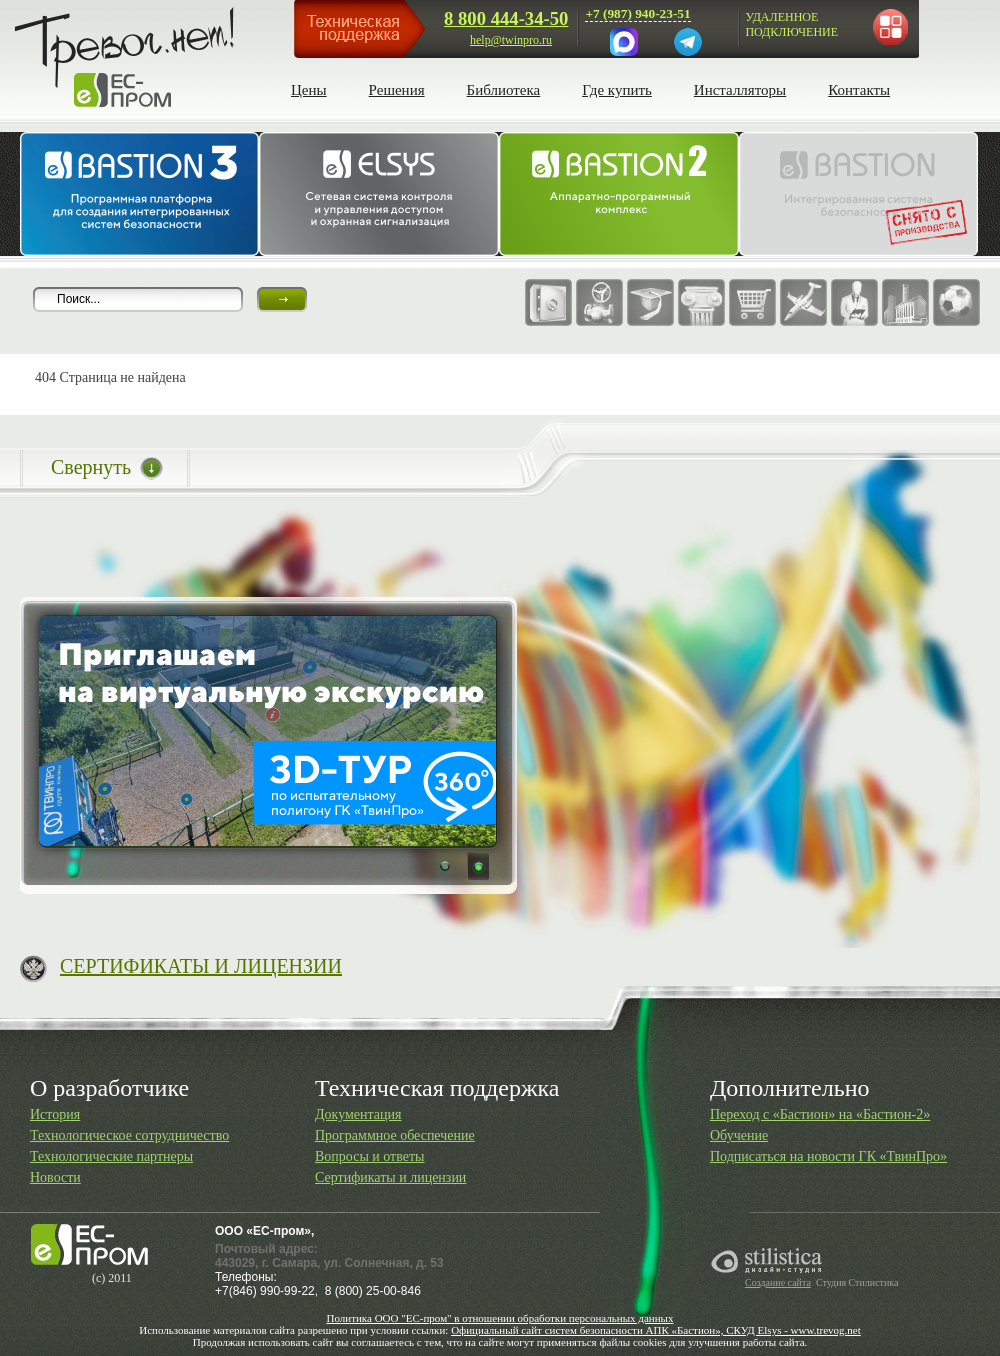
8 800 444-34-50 (506, 18)
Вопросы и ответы (370, 1156)
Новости (55, 1177)
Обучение (739, 1135)
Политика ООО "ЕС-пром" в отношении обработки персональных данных (499, 1318)
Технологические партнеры (111, 1156)
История (55, 1114)
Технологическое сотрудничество (129, 1135)
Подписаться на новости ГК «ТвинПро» (828, 1156)
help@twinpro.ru (511, 40)
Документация (358, 1114)
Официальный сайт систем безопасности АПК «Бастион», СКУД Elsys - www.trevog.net (656, 1330)
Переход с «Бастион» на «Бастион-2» (820, 1114)
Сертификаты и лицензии (390, 1177)
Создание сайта (778, 1282)
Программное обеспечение (395, 1135)
